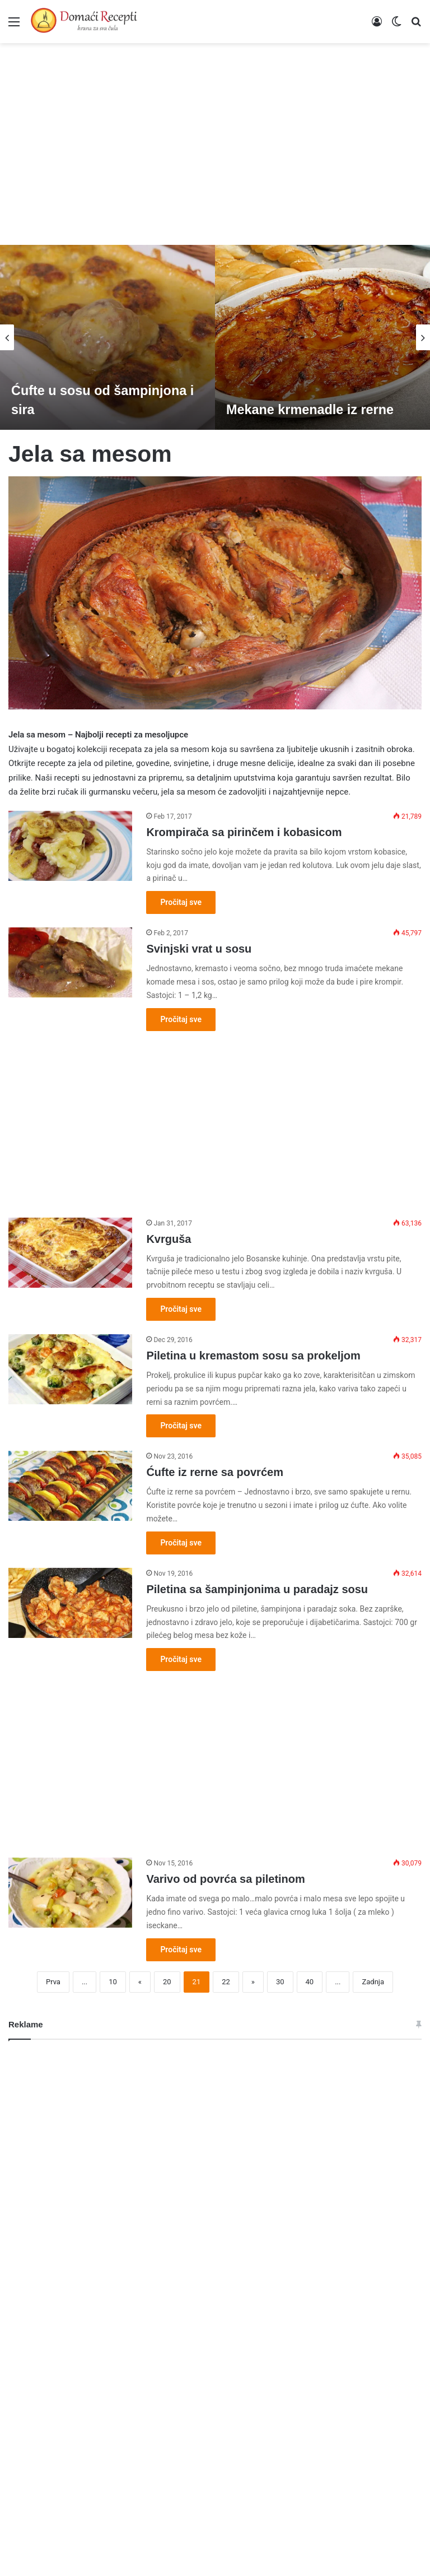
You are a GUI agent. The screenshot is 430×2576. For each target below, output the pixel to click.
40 (310, 1982)
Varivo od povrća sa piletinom (225, 1879)
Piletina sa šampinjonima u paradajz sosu (257, 1589)
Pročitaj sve (181, 902)
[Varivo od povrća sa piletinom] (70, 1893)
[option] (107, 337)
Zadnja (373, 1982)
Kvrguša (168, 1239)
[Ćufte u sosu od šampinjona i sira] (107, 337)
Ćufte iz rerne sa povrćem (214, 1472)
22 (226, 1982)
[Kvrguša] (70, 1253)
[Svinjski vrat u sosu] (70, 962)
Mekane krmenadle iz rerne (312, 409)
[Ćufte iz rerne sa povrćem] (70, 1486)
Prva (53, 1982)
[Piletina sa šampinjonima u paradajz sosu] (70, 1603)
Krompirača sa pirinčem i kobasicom (244, 832)
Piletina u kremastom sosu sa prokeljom (253, 1355)
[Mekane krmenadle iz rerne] (322, 337)
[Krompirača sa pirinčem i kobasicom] (70, 846)
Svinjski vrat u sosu (198, 949)
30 (280, 1982)
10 (113, 1982)
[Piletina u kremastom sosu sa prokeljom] (70, 1369)
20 (167, 1982)
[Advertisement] (215, 138)
